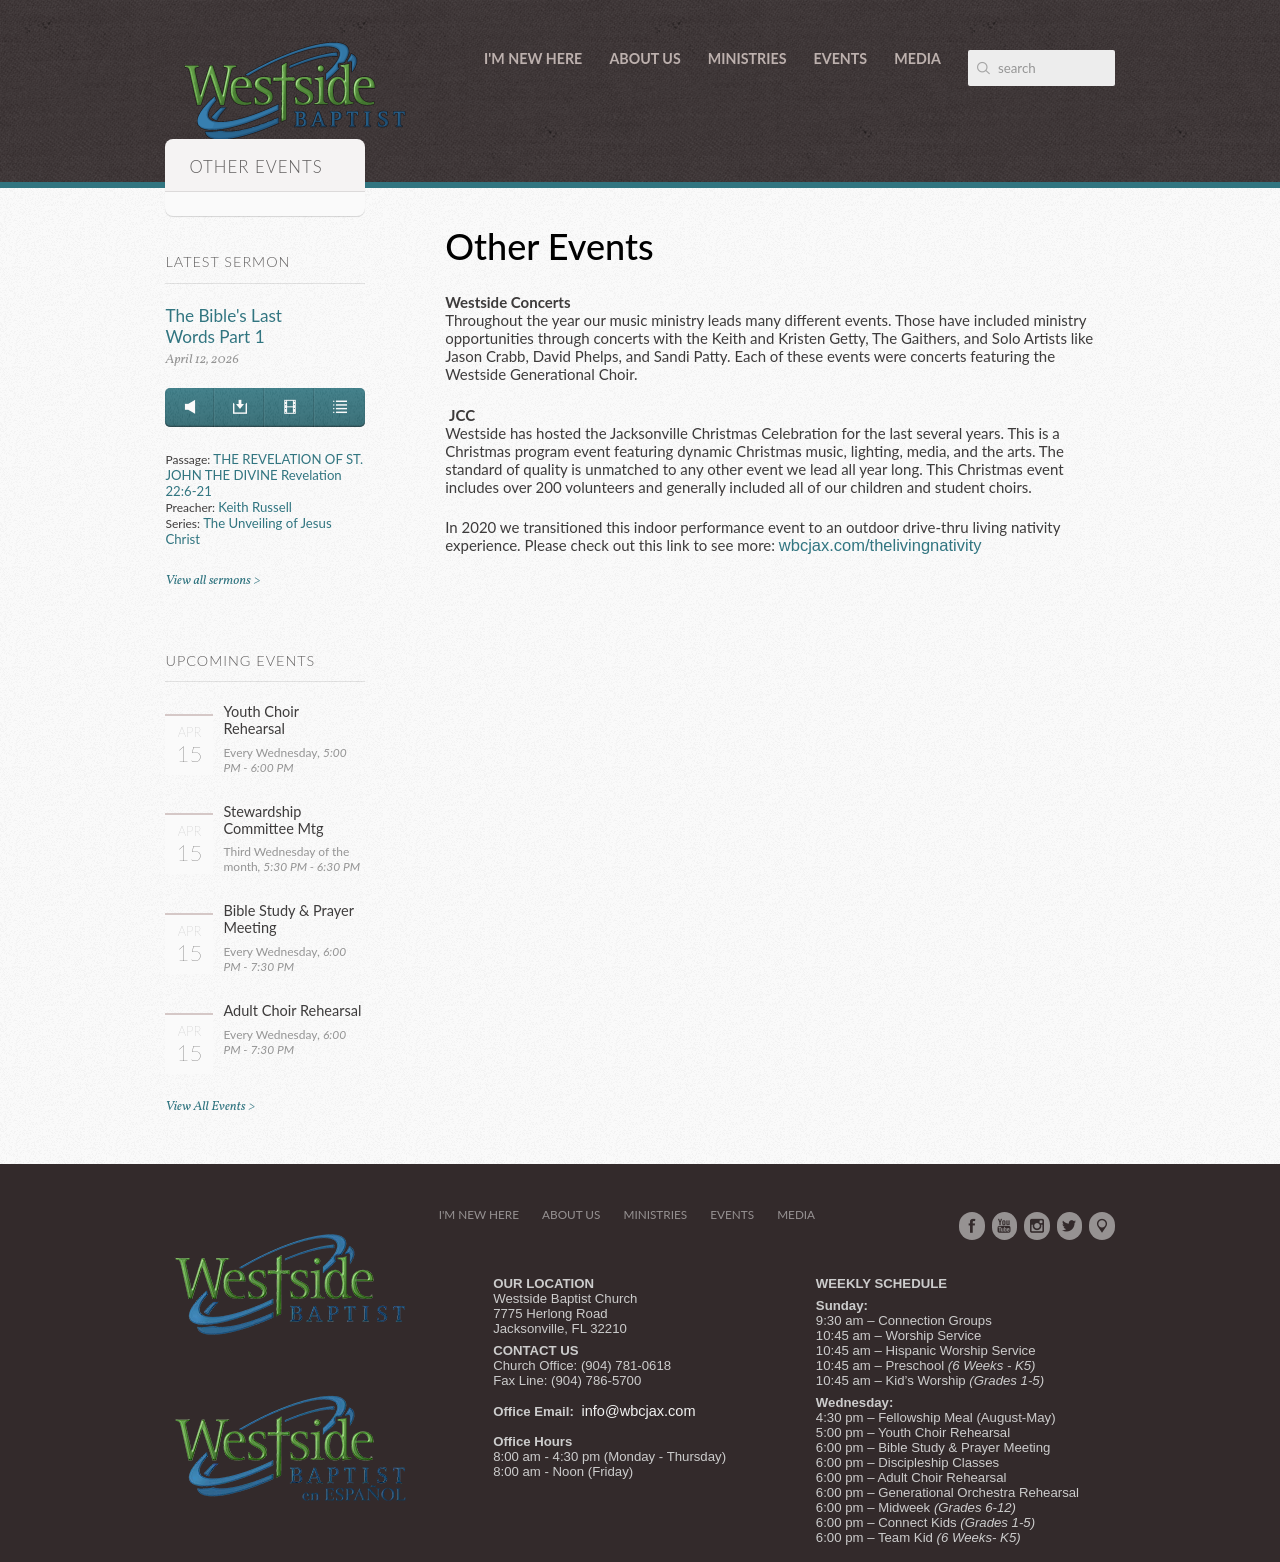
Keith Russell (255, 507)
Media (917, 58)
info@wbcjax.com (639, 1411)
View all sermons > (212, 580)
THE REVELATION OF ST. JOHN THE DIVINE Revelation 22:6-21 (264, 475)
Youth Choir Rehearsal (260, 720)
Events (841, 58)
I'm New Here (533, 58)
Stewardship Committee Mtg (273, 820)
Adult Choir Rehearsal (292, 1010)
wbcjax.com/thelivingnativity (880, 545)
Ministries (747, 58)
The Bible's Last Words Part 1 (223, 326)
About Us (644, 58)
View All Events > (210, 1106)
